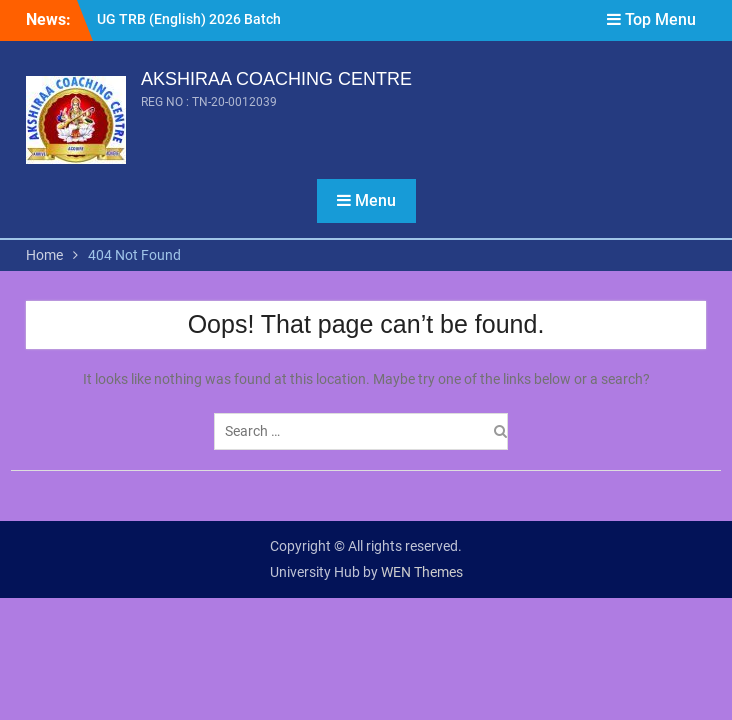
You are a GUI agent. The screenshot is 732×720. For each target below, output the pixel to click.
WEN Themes (422, 572)
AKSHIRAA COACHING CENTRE (276, 79)
